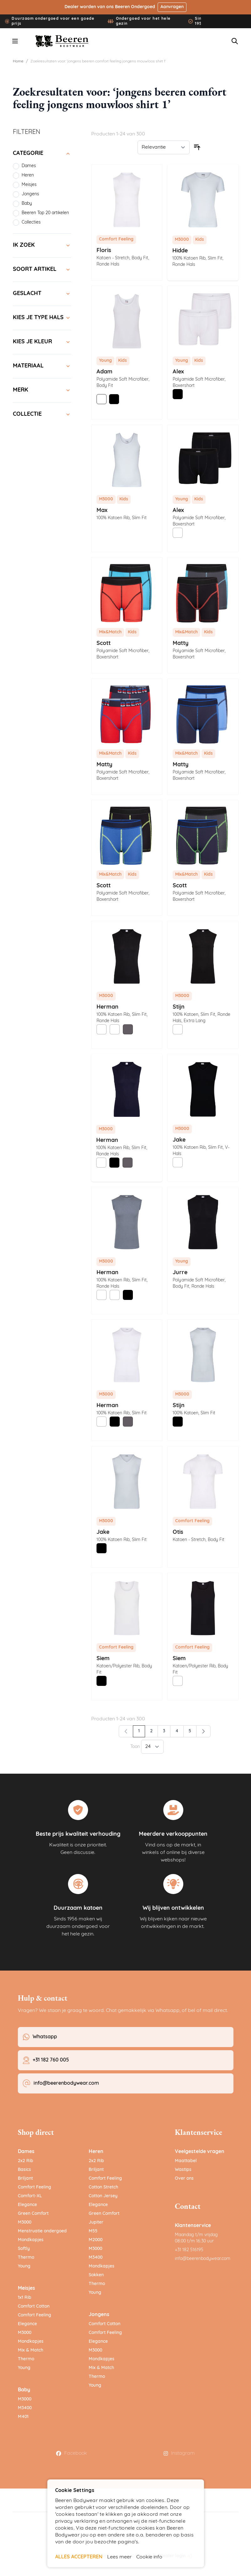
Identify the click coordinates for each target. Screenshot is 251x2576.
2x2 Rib (25, 2161)
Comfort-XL (30, 2196)
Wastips (183, 2169)
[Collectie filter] (42, 414)
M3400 (25, 2408)
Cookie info (149, 2557)
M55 (93, 2231)
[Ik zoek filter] (42, 245)
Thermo (26, 2257)
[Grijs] (128, 1029)
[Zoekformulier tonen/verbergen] (234, 41)
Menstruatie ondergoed (42, 2231)
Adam (104, 372)
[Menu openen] (15, 41)
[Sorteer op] (164, 147)
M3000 (24, 2222)
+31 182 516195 (189, 2250)
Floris (104, 251)
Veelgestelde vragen (199, 2151)
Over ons (184, 2178)
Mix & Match (30, 2350)
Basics (24, 2169)
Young (24, 2266)
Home (18, 61)
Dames (26, 2151)
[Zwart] (114, 399)
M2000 (95, 2240)
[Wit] (101, 399)
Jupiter (96, 2222)
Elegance (27, 2205)
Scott (104, 644)
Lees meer (119, 2557)
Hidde (180, 251)
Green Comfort (33, 2213)
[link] (126, 1731)
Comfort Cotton (34, 2306)
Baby (24, 2390)
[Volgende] (203, 1731)
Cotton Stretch (103, 2187)
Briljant (25, 2178)
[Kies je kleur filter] (42, 342)
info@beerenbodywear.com (202, 2259)
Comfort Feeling (34, 2187)
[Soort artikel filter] (42, 270)
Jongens (99, 2314)
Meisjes (26, 2288)
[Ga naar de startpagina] (62, 41)
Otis (178, 1532)
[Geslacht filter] (42, 294)
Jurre (180, 1273)
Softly (24, 2248)
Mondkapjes (31, 2240)
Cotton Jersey (103, 2196)
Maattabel (186, 2161)
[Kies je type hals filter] (42, 318)
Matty (181, 644)
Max (102, 511)
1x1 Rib (24, 2297)
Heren (96, 2151)
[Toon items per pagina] (152, 1747)
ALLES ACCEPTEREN (78, 2557)
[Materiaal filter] (42, 366)
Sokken (96, 2275)
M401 (23, 2417)
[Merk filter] (42, 390)
